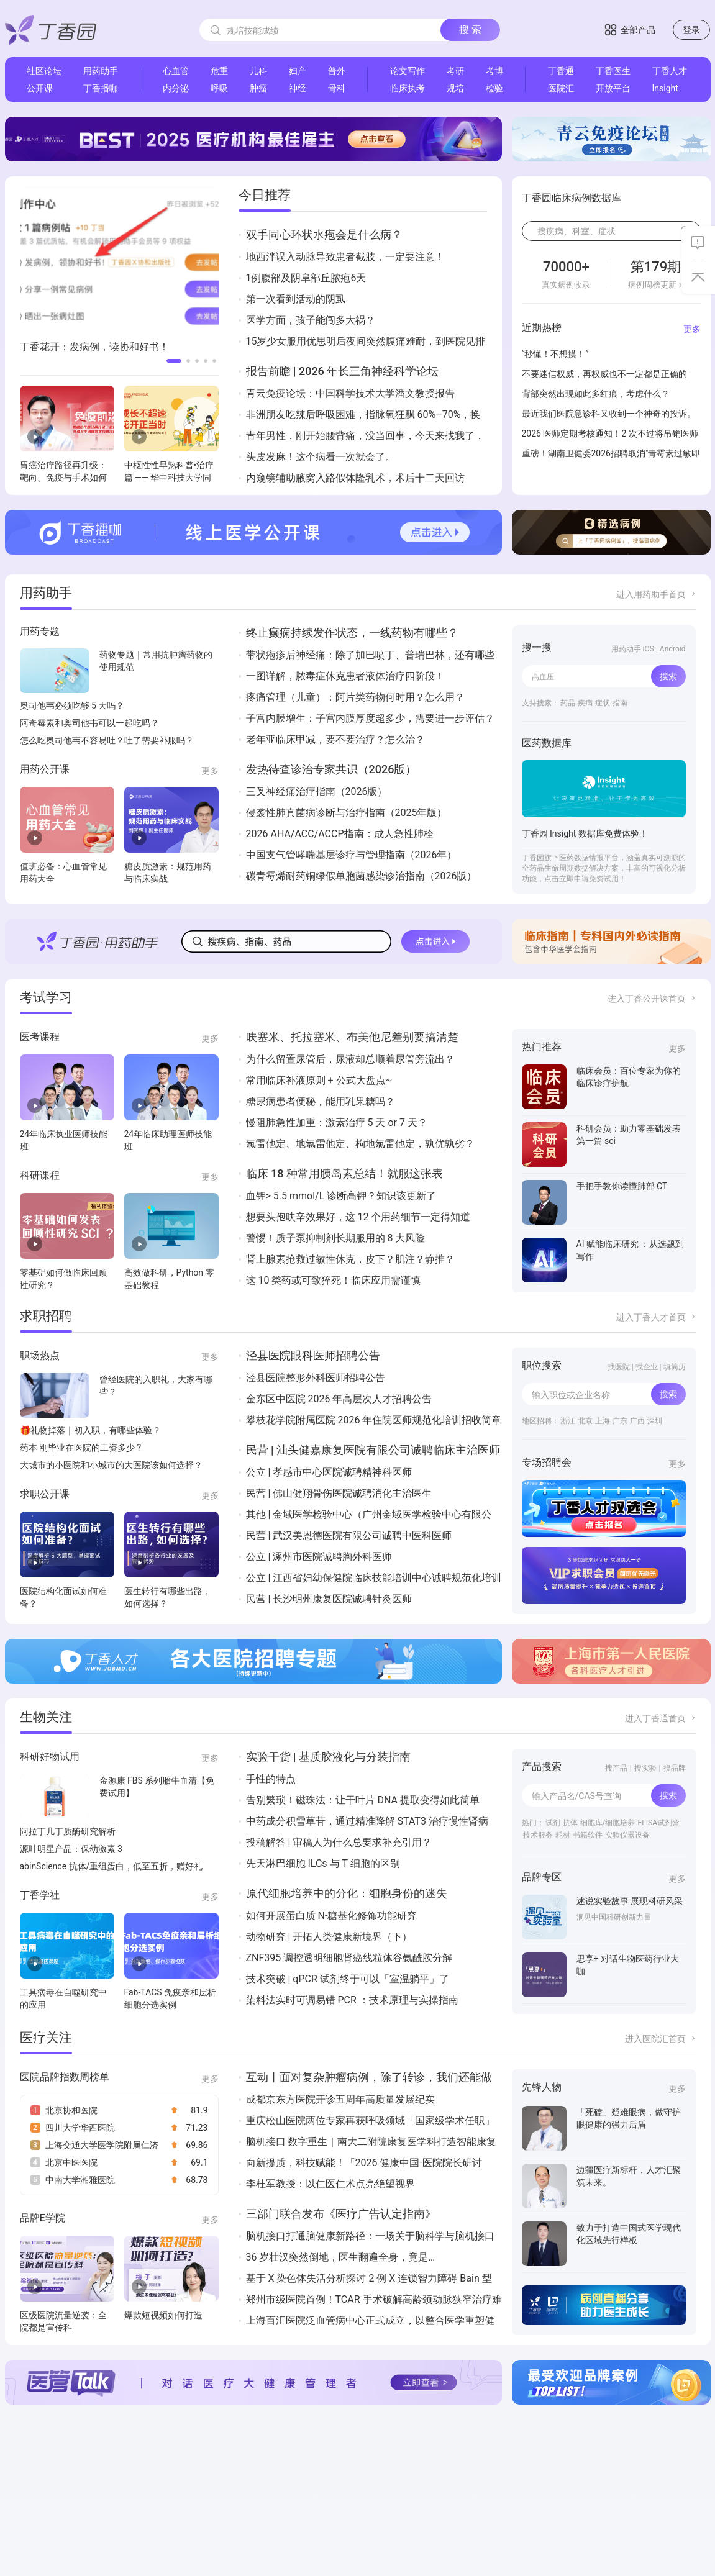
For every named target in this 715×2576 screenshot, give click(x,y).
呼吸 (219, 88)
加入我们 (84, 2483)
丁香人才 (669, 71)
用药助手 (100, 71)
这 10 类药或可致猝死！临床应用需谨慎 (333, 1280)
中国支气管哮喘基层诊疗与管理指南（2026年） (351, 855)
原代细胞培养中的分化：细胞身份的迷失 (346, 1893)
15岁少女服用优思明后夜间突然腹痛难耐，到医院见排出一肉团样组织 (366, 341)
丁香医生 (613, 71)
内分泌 (176, 88)
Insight (665, 88)
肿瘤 (258, 88)
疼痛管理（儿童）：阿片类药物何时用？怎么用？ (355, 697)
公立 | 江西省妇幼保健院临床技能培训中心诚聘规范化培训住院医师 (374, 1578)
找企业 (646, 1367)
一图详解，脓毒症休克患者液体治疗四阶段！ (345, 676)
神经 (297, 88)
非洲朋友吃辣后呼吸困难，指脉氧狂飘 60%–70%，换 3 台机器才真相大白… (363, 415)
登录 (691, 30)
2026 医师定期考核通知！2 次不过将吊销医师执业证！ (610, 435)
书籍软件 (588, 1835)
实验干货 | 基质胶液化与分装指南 (328, 1756)
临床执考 (407, 88)
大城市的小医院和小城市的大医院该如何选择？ (111, 1465)
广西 (637, 1421)
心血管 (176, 71)
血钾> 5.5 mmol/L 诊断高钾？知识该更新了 (341, 1196)
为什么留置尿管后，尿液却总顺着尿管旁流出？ (350, 1059)
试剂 (552, 1822)
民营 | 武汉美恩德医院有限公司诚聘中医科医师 (349, 1535)
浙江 (567, 1421)
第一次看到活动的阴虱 (295, 299)
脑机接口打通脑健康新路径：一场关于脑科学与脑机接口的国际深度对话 (370, 2236)
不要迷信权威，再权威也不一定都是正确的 (604, 374)
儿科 (258, 71)
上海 (602, 1421)
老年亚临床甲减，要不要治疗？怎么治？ (335, 739)
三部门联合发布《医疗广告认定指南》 (341, 2213)
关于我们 (25, 2483)
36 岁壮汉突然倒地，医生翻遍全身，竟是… (340, 2257)
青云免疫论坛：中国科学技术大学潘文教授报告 (350, 393)
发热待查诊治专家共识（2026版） (331, 769)
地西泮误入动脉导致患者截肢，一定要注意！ (345, 257)
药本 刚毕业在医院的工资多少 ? (81, 1448)
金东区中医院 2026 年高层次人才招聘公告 (339, 1399)
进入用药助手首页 (651, 594)
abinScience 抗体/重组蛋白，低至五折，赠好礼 (111, 1866)
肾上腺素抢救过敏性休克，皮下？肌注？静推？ (350, 1259)
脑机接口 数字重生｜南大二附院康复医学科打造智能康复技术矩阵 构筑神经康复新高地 (371, 2142)
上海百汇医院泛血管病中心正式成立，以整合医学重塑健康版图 (370, 2321)
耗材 (562, 1835)
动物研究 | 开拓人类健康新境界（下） (329, 1937)
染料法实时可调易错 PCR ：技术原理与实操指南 (352, 2000)
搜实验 (645, 1768)
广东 (620, 1421)
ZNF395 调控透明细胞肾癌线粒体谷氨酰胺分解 (349, 1958)
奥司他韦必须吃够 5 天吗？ (72, 705)
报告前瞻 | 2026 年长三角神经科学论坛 (342, 371)
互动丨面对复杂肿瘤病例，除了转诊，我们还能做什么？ (369, 2077)
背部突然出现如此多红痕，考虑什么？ (596, 394)
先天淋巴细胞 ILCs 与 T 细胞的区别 (323, 1863)
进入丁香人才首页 (651, 1317)
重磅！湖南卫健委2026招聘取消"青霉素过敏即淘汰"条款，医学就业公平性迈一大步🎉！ (611, 454)
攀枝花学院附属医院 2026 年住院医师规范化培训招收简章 (374, 1420)
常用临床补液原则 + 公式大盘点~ (319, 1080)
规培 (455, 88)
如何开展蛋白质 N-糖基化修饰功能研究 (331, 1915)
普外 (336, 71)
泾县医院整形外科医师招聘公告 (315, 1378)
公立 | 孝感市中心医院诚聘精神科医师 (329, 1472)
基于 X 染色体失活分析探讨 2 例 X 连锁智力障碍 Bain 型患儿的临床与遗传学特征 (369, 2278)
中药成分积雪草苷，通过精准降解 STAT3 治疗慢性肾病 (367, 1821)
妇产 (297, 71)
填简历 (674, 1367)
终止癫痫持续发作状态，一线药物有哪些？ (352, 632)
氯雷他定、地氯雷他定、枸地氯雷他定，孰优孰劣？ (360, 1144)
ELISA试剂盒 (658, 1822)
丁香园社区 (268, 2483)
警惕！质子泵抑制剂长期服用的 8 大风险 (336, 1238)
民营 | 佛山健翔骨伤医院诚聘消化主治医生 (339, 1493)
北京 (585, 1421)
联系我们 (25, 2498)
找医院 (619, 1367)
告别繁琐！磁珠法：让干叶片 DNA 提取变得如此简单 (363, 1800)
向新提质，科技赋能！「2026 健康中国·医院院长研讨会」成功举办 (364, 2163)
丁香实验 (391, 2513)
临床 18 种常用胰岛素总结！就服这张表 (344, 1173)
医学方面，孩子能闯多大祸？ (310, 320)
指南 (620, 703)
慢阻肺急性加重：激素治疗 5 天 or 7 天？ (336, 1122)
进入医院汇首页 (655, 2039)
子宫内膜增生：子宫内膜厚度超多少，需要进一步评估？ (370, 718)
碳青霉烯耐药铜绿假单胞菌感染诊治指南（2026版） (361, 876)
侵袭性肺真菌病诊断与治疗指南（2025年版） (346, 813)
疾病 (585, 703)
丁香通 (561, 71)
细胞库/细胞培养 (607, 1822)
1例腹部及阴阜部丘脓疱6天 (306, 278)
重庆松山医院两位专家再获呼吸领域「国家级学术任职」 (370, 2120)
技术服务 (538, 1835)
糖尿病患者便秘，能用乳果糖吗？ (320, 1101)
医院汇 (561, 88)
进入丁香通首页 (655, 1718)
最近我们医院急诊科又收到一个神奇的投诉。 (609, 414)
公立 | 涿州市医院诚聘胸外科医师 (319, 1556)
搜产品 (616, 1768)
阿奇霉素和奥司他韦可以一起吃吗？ (89, 723)
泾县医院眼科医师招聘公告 (313, 1355)
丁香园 (201, 2483)
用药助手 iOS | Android (648, 649)
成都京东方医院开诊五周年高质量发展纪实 (340, 2099)
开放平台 (613, 88)
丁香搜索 (391, 2498)
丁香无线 (451, 2498)
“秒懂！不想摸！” (555, 354)
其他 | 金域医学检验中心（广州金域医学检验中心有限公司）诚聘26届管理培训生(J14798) (369, 1515)
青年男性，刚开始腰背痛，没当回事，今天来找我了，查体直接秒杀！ (365, 436)
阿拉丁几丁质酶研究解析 (68, 1831)
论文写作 (407, 71)
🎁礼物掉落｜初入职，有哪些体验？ (90, 1430)
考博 (494, 71)
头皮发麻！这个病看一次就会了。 (320, 457)
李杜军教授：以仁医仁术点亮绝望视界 (330, 2184)
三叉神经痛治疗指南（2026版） (317, 791)
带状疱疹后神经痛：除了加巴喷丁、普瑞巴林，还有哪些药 (370, 655)
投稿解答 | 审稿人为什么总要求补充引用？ (339, 1842)
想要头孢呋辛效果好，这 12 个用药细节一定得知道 (358, 1217)
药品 (567, 703)
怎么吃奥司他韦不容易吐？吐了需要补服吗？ (107, 740)
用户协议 (84, 2498)
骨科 (336, 88)
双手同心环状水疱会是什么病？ (324, 234)
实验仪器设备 (627, 1835)
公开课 (40, 88)
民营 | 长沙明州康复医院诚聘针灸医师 (329, 1599)
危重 (219, 71)
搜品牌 (674, 1768)
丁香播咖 (100, 88)
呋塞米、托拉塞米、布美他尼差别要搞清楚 (352, 1036)
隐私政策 (84, 2513)
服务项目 (25, 2513)
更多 (692, 329)
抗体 (570, 1822)
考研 (455, 71)
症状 (602, 703)
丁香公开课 (268, 2498)
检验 (494, 88)
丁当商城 (332, 2483)
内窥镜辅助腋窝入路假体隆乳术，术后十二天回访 (355, 478)
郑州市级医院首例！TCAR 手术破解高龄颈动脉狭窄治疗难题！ (374, 2299)
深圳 (654, 1421)
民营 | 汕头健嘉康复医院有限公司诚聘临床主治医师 (373, 1449)
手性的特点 (271, 1779)
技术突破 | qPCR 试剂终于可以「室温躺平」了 (347, 1979)
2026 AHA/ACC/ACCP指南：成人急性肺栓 (340, 834)
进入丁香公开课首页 (647, 999)
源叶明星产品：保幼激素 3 (71, 1849)
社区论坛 (44, 71)
